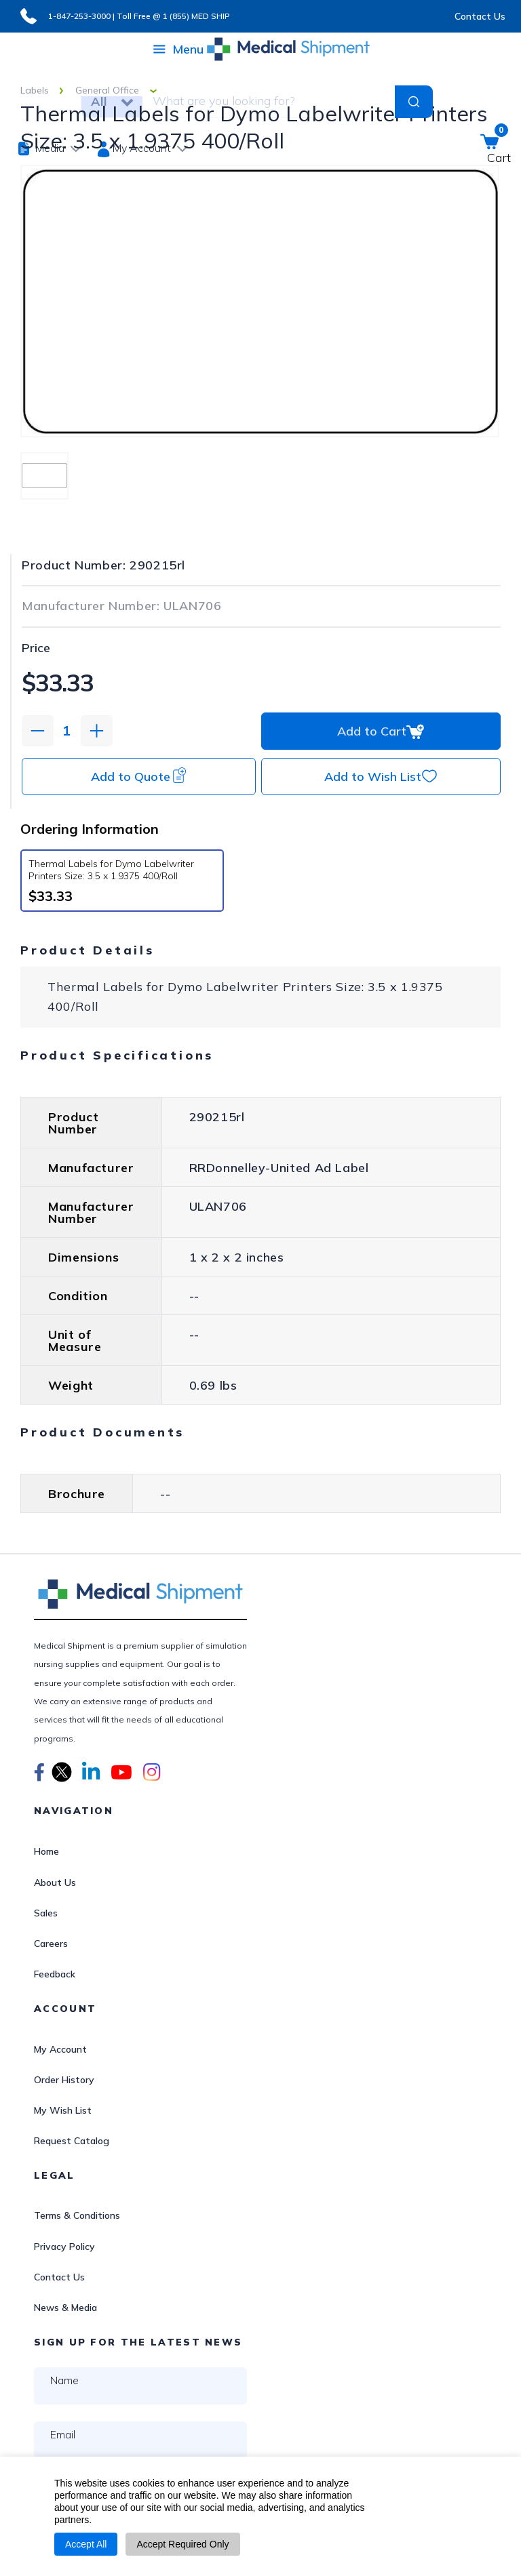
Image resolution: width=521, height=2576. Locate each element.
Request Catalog (71, 2141)
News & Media (65, 2307)
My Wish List (63, 2110)
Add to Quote (139, 776)
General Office (107, 90)
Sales (46, 1913)
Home (46, 1851)
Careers (51, 1943)
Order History (64, 2080)
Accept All (86, 2544)
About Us (55, 1882)
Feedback (54, 1974)
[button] (39, 1774)
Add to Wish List (381, 776)
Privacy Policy (64, 2246)
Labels (34, 90)
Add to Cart (381, 731)
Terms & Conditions (77, 2215)
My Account (60, 2049)
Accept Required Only (182, 2544)
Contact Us (480, 16)
